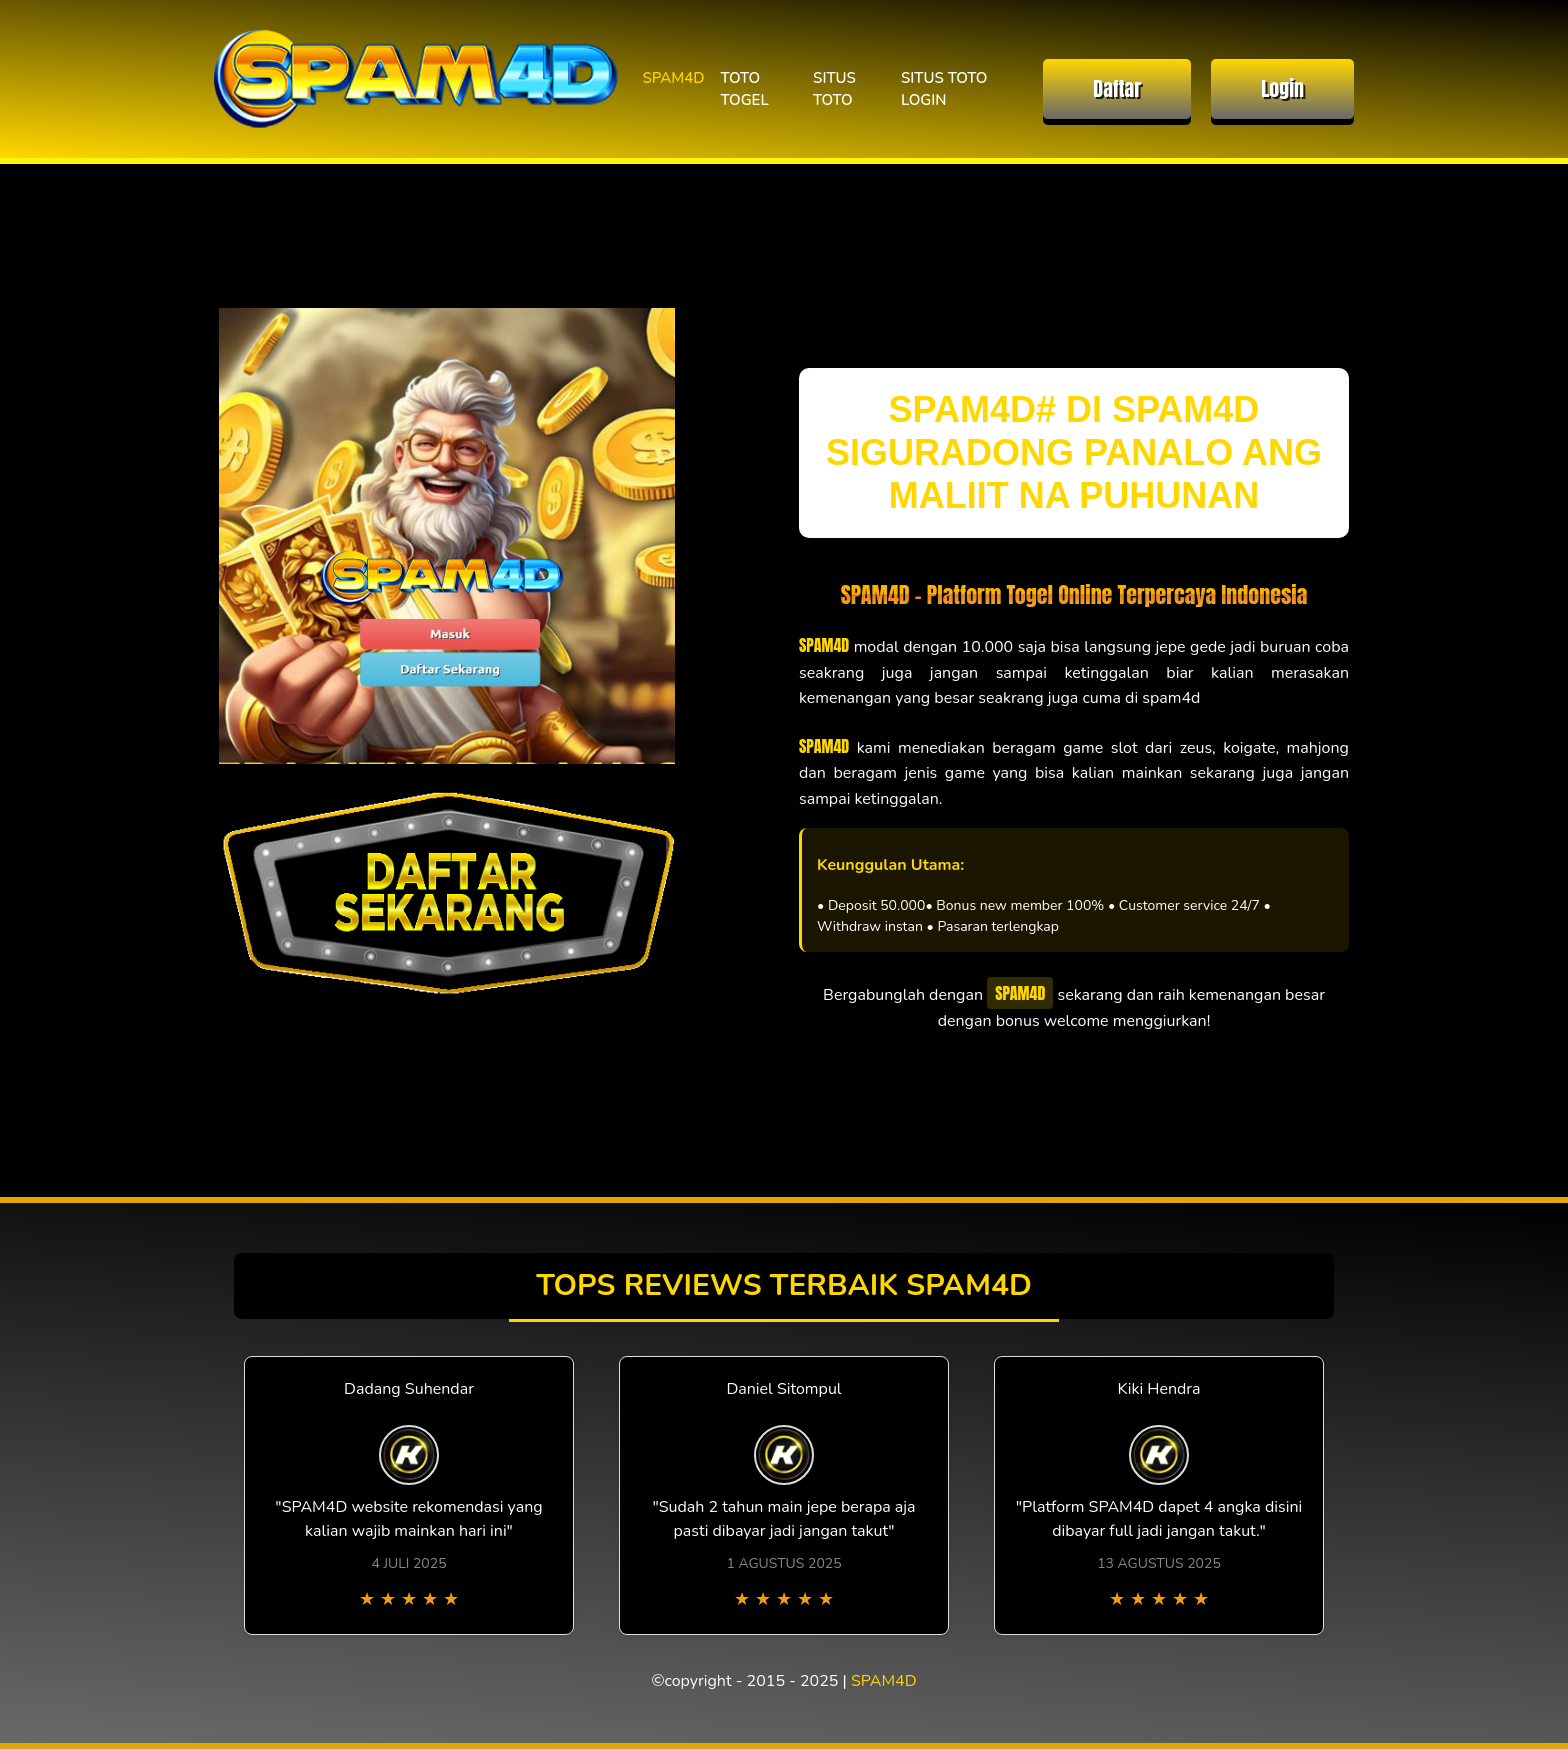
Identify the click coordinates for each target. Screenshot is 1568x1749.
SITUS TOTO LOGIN (944, 89)
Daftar (1117, 88)
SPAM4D (673, 78)
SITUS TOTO (834, 89)
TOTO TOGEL (745, 89)
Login (1282, 88)
